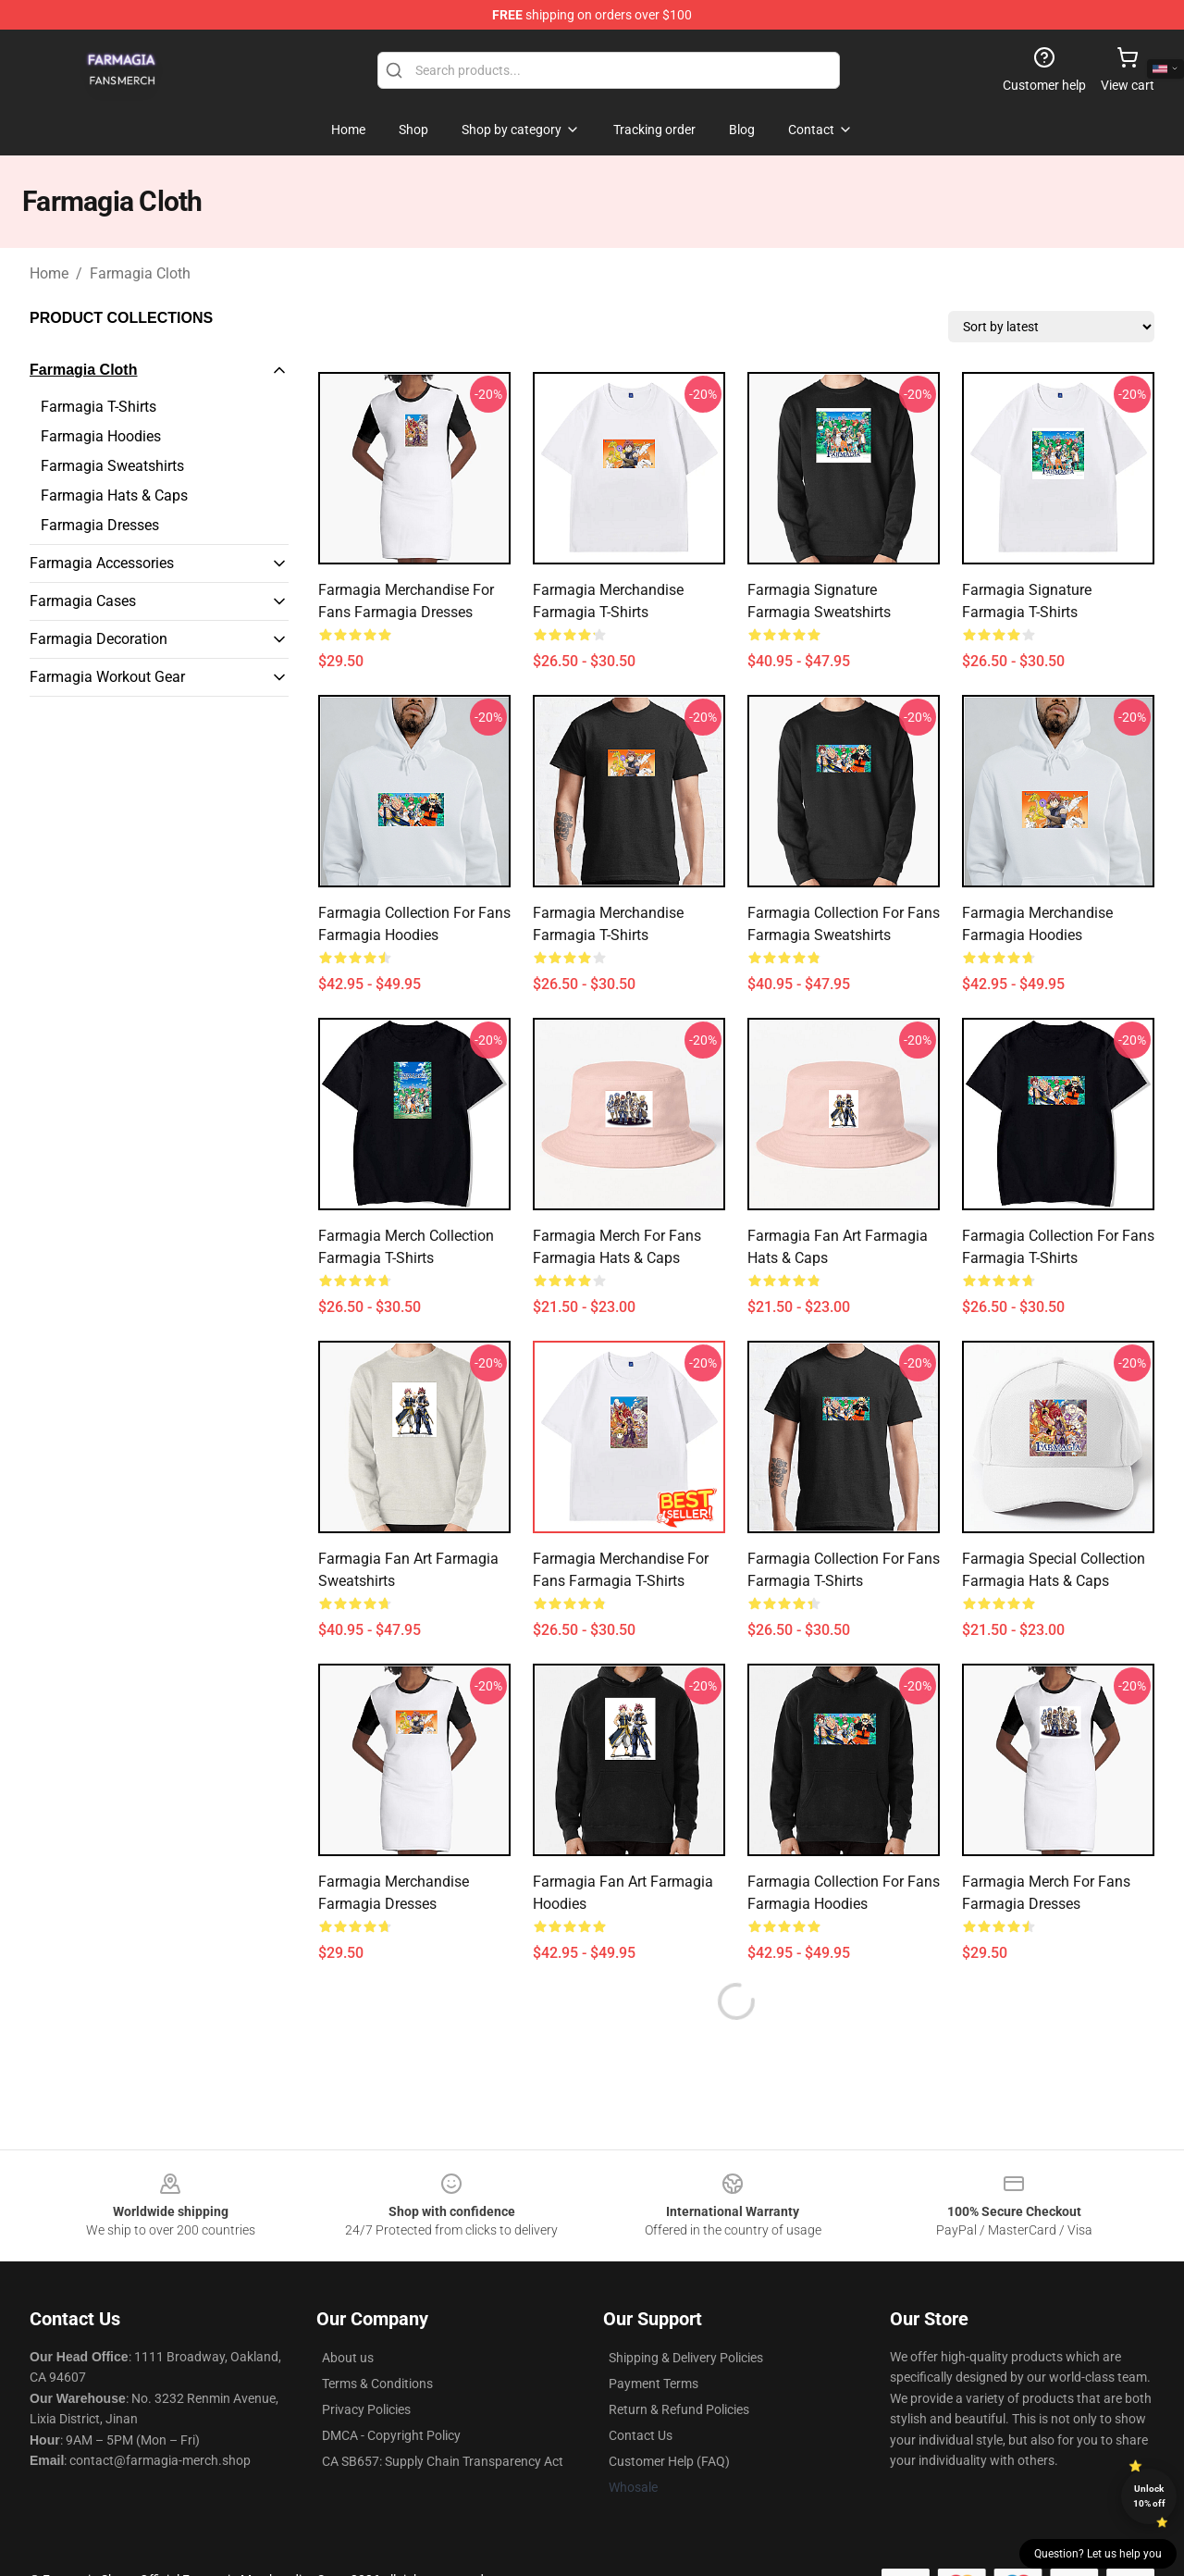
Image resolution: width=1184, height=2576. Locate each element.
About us (348, 2357)
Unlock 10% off (1149, 2495)
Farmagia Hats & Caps (114, 495)
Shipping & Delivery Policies (686, 2357)
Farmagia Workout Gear (107, 677)
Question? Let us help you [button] (1098, 2553)
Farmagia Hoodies (101, 436)
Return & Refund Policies (679, 2409)
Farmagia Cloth (140, 273)
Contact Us (640, 2435)
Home (49, 273)
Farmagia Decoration (98, 639)
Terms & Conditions (377, 2383)
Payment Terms (653, 2383)
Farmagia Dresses (100, 525)
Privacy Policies (366, 2409)
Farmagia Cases (83, 601)
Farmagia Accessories (102, 563)
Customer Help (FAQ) (669, 2461)
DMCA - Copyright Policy (391, 2435)
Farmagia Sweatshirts (112, 466)
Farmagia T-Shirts (98, 406)
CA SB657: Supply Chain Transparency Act (442, 2461)
